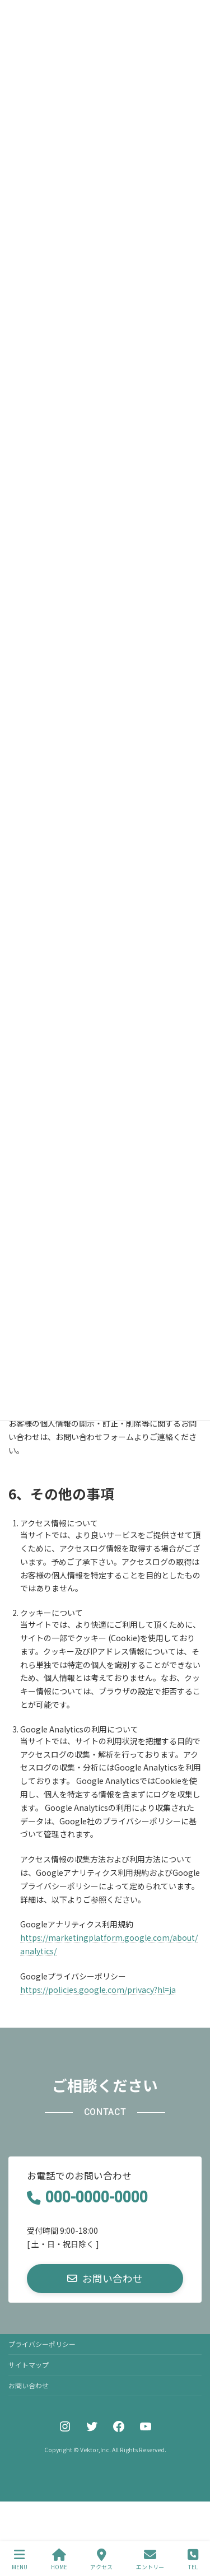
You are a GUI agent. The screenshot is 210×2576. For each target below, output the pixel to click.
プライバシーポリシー (42, 2344)
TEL (193, 2559)
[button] (105, 2278)
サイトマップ (28, 2364)
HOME (59, 2559)
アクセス (101, 2559)
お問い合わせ (28, 2385)
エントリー (150, 2559)
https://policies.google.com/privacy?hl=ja (98, 1989)
